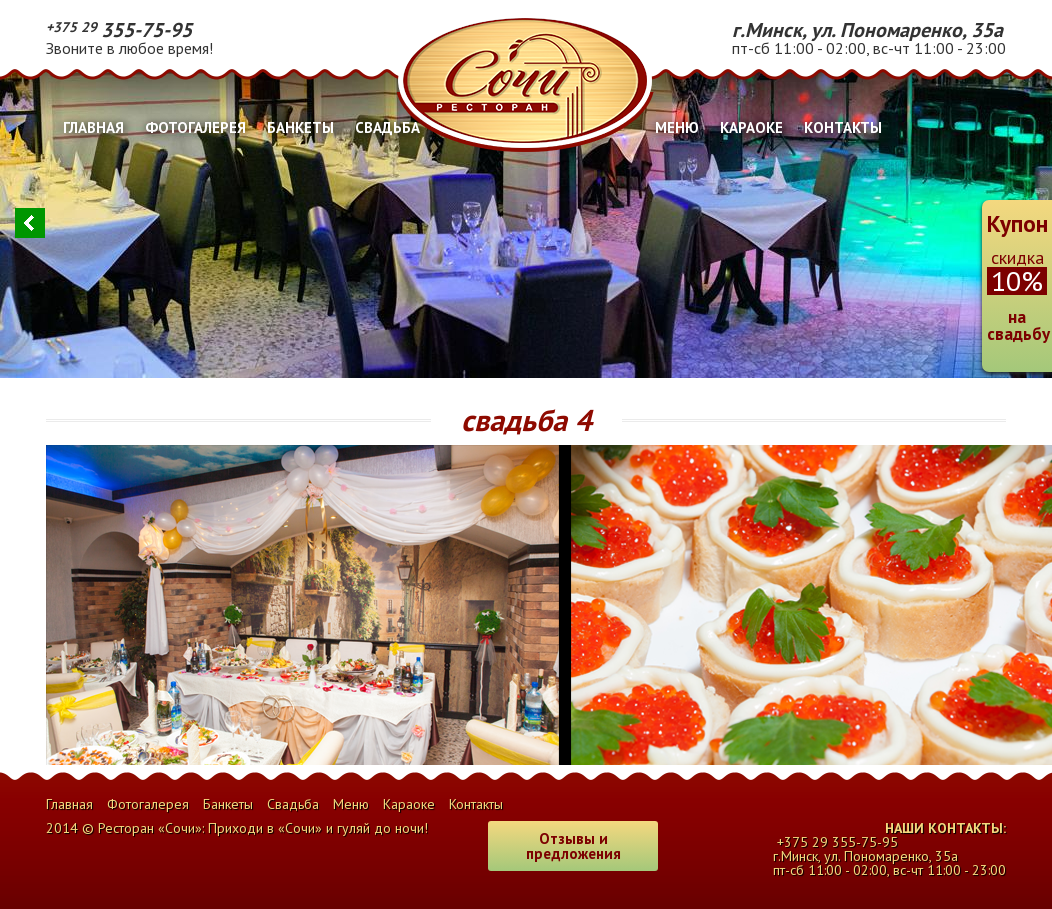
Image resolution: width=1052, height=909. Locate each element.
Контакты (843, 127)
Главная (93, 127)
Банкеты (300, 127)
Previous (30, 223)
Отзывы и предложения (573, 846)
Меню (677, 127)
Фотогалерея (195, 127)
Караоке (751, 127)
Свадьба (387, 127)
